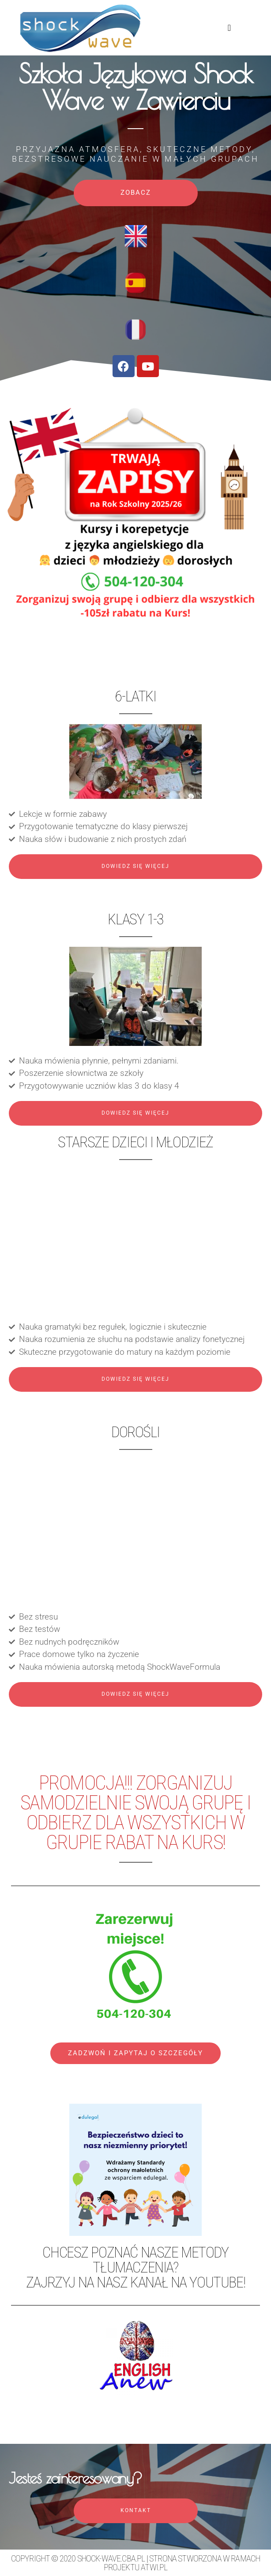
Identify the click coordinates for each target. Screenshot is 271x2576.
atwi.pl (154, 2567)
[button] (229, 27)
